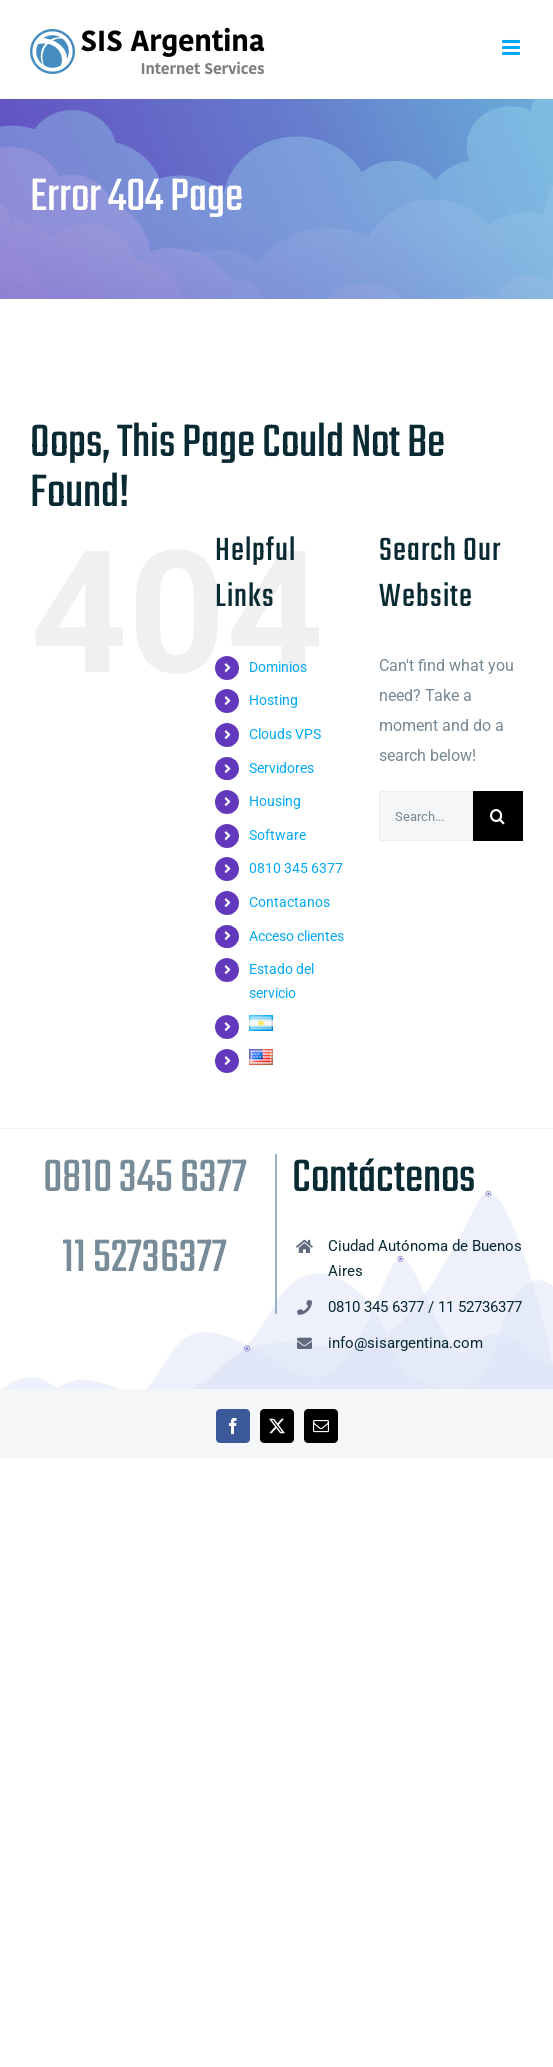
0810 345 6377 (296, 868)
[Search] (498, 816)
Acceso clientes (296, 936)
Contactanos (289, 902)
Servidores (281, 768)
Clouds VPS (285, 734)
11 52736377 (144, 1259)
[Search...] (426, 816)
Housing (275, 801)
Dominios (278, 667)
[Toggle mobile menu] (512, 47)
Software (277, 835)
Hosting (273, 700)
